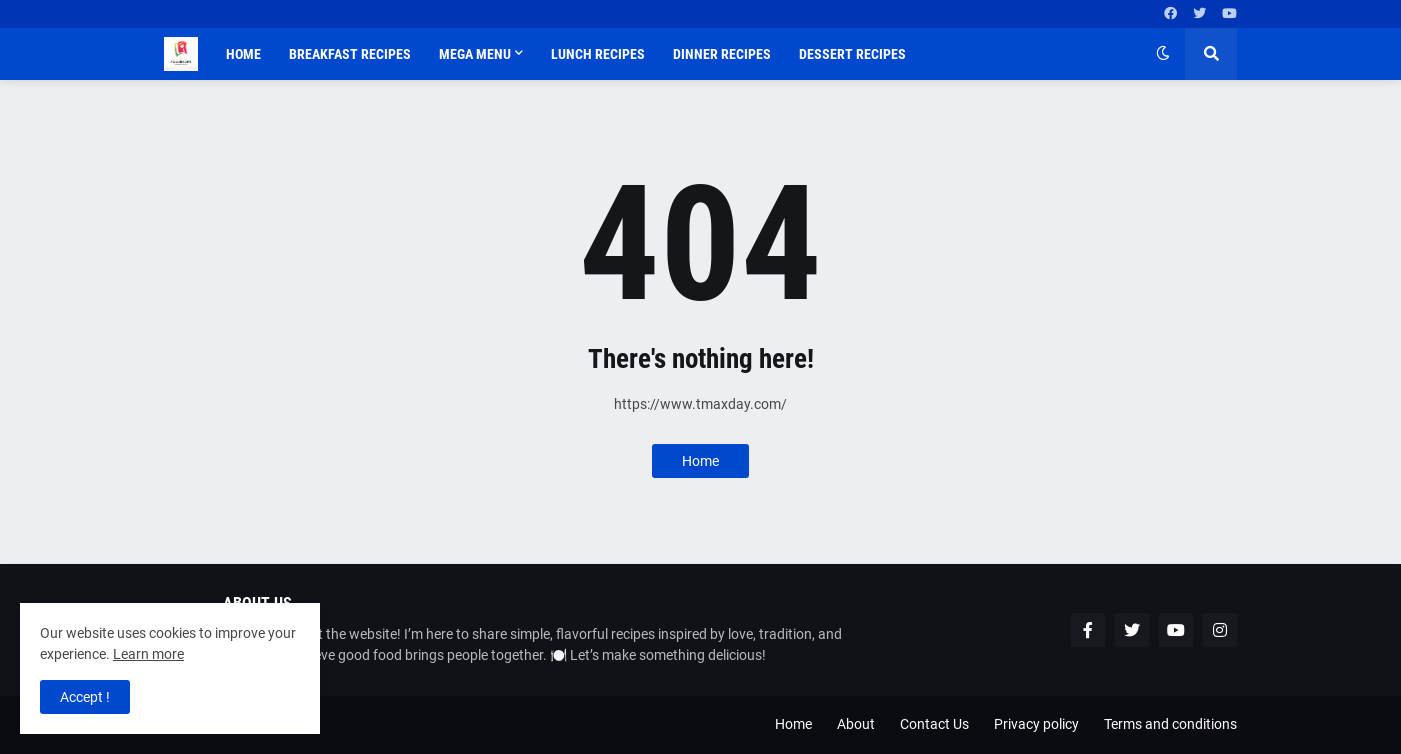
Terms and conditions (1170, 724)
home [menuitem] (243, 54)
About (856, 724)
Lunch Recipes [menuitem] (598, 54)
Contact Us (934, 724)
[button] (1163, 54)
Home (700, 461)
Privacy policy (1036, 724)
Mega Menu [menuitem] (475, 54)
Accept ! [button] (85, 697)
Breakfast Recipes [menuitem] (350, 54)
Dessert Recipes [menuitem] (852, 54)
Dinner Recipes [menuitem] (722, 54)
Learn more (148, 654)
